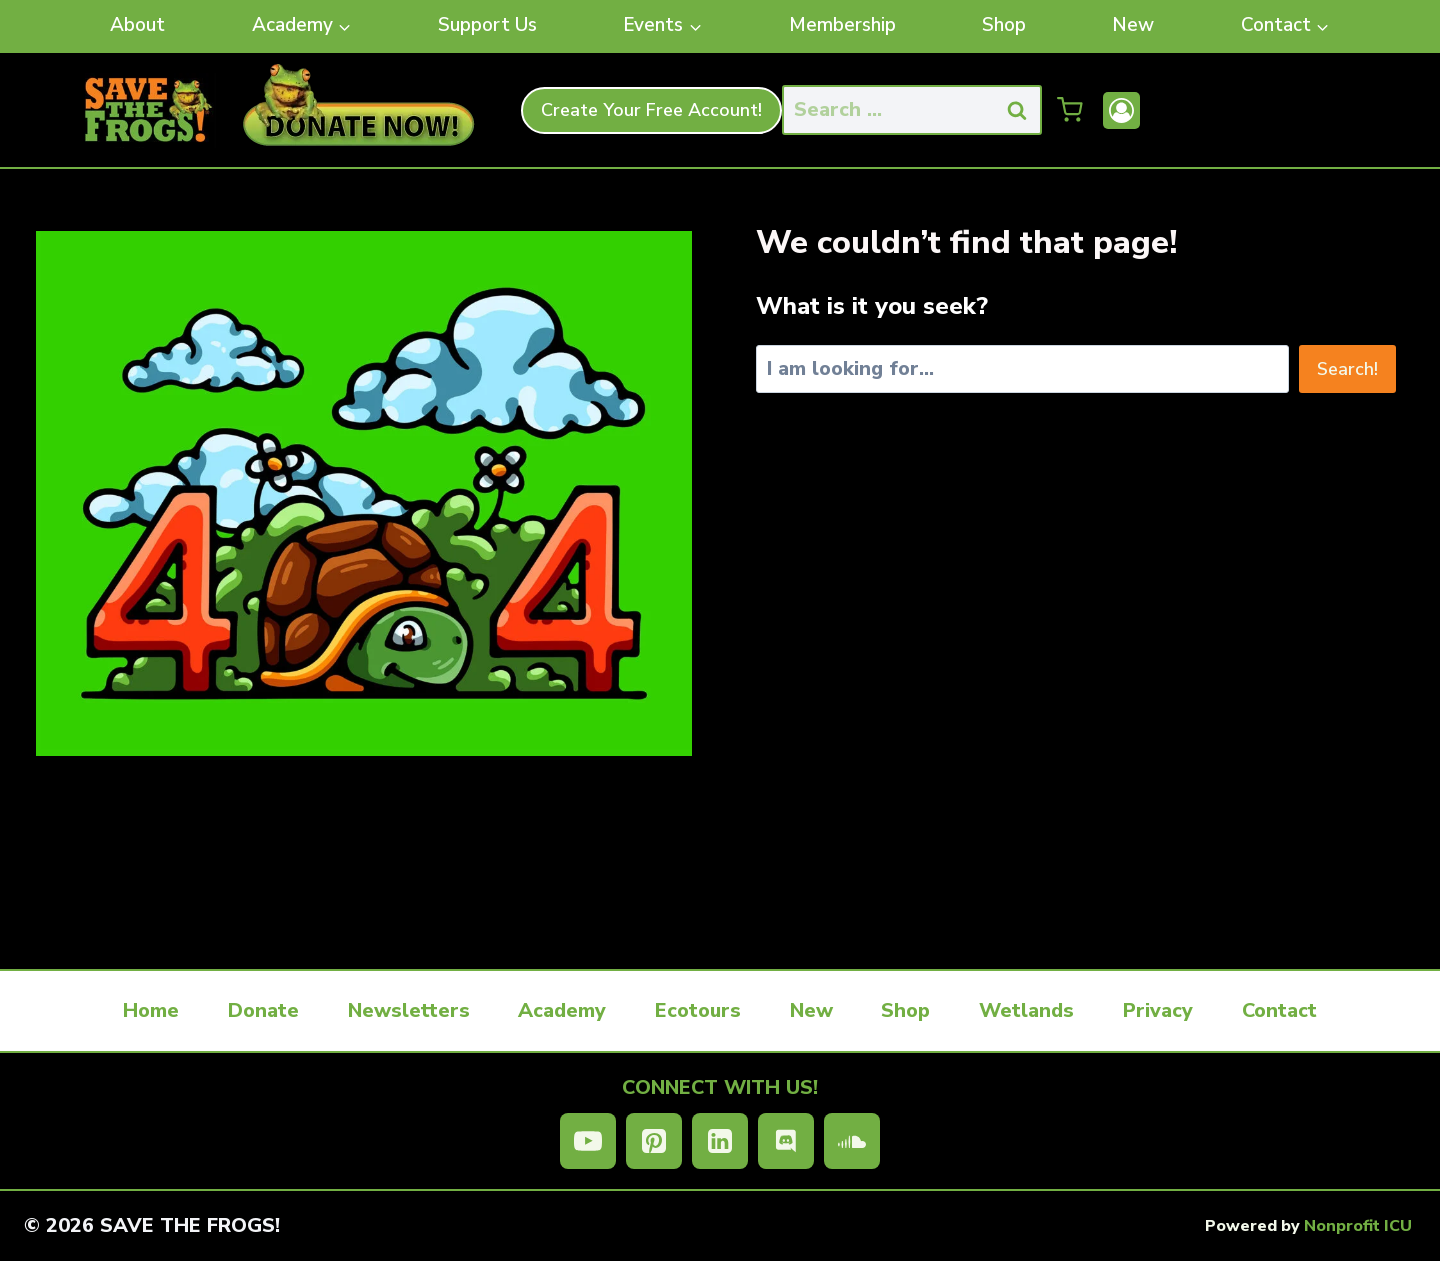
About (137, 25)
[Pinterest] (654, 1141)
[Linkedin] (720, 1141)
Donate (263, 1010)
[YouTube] (588, 1141)
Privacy (1158, 1010)
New (1133, 25)
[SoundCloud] (852, 1141)
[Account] (1121, 110)
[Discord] (786, 1141)
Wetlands (1026, 1010)
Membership (842, 25)
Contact (1279, 1010)
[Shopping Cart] (1070, 110)
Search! (1347, 369)
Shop (1004, 25)
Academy (562, 1010)
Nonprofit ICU (1358, 1226)
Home (151, 1010)
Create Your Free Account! (651, 110)
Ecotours (698, 1010)
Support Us (487, 25)
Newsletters (409, 1010)
